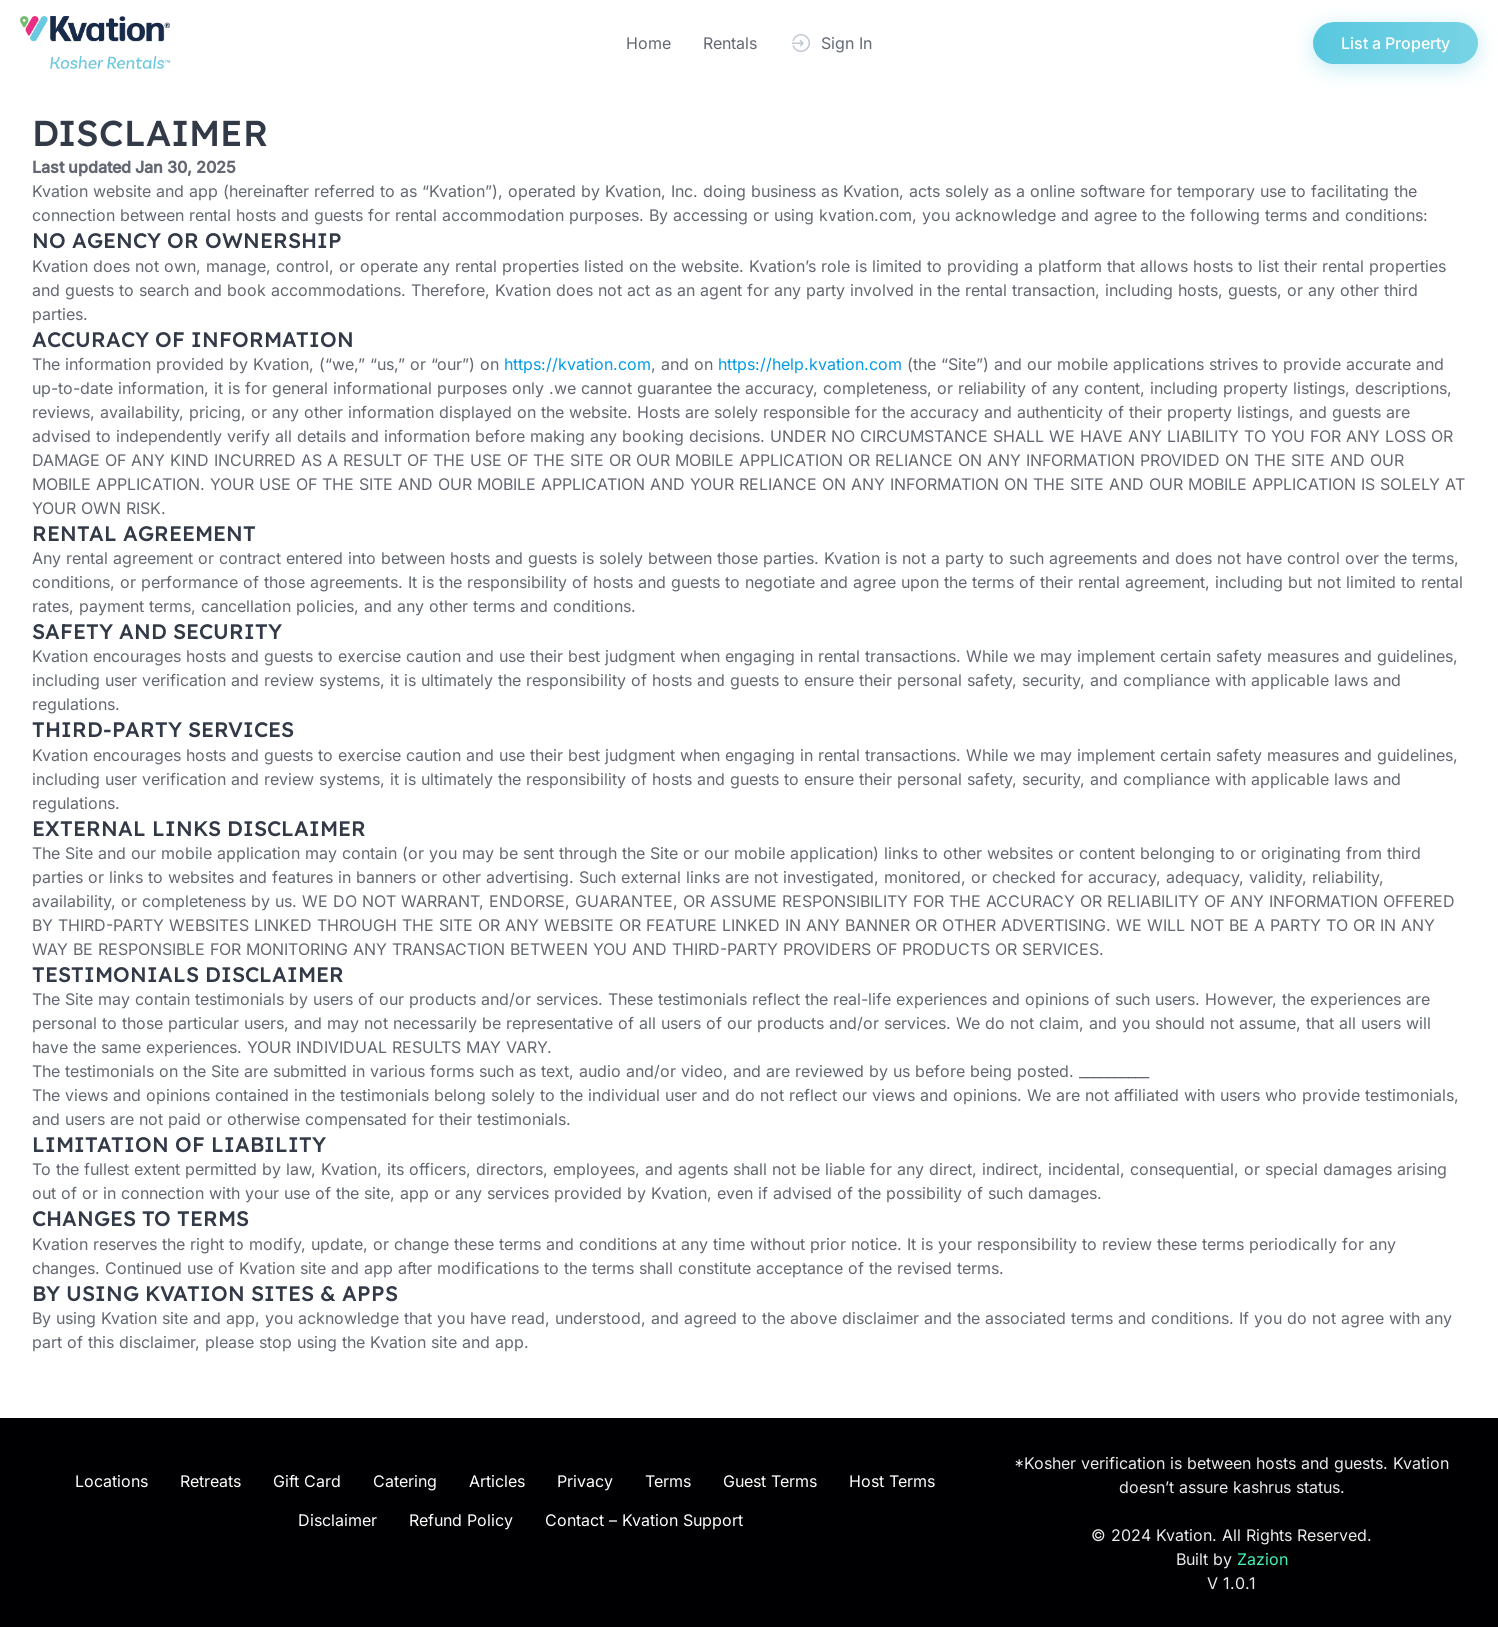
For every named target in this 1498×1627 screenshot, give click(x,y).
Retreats (210, 1481)
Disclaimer (337, 1520)
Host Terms (892, 1481)
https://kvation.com (577, 364)
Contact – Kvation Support (644, 1520)
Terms (668, 1481)
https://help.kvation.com (810, 364)
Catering (405, 1481)
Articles (497, 1481)
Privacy (585, 1481)
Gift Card (307, 1481)
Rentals (730, 43)
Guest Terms (770, 1481)
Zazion (1262, 1559)
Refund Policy (461, 1520)
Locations (111, 1481)
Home (648, 43)
